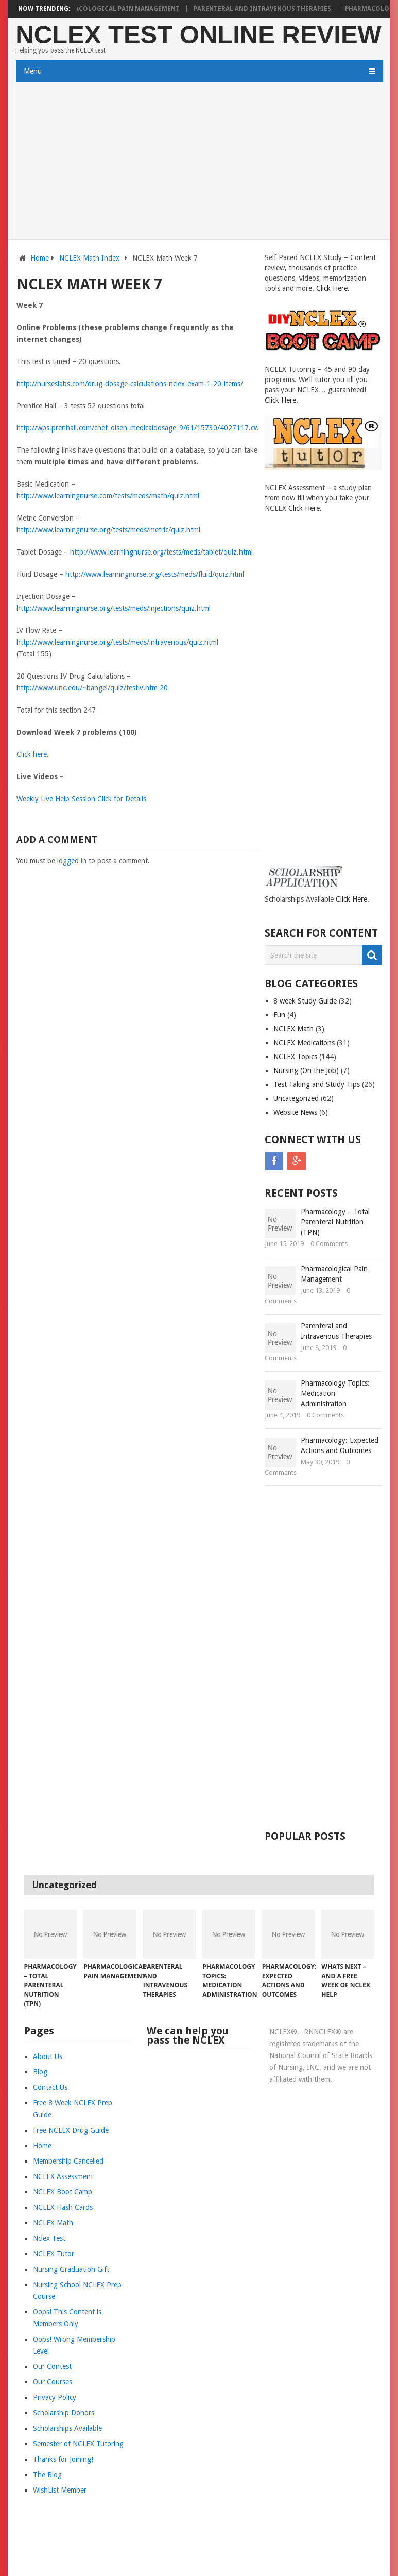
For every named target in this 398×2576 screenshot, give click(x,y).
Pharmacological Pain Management (123, 8)
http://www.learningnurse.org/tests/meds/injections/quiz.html (113, 608)
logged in (71, 861)
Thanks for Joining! (63, 2459)
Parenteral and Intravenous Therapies (270, 8)
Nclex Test (49, 2238)
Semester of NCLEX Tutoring (78, 2444)
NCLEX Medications (304, 1043)
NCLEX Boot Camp (62, 2192)
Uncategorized (296, 1098)
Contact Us (50, 2087)
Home (39, 258)
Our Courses (52, 2382)
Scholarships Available (67, 2428)
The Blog (47, 2474)
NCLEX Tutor (53, 2254)
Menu (33, 71)
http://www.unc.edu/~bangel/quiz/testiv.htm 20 (92, 688)
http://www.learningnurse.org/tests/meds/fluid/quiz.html (154, 574)
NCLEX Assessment (63, 2176)
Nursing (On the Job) (306, 1070)
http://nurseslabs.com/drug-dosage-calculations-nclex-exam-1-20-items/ (129, 383)
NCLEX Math (293, 1029)
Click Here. (333, 288)
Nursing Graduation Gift (71, 2269)
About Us (47, 2056)
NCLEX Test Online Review (198, 34)
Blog (40, 2072)
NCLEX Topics (295, 1056)
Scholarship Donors (63, 2413)
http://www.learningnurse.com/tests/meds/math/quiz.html (107, 496)
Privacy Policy (54, 2397)
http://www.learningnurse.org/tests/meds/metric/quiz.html (108, 530)
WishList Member (59, 2490)
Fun (279, 1015)
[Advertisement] (198, 162)
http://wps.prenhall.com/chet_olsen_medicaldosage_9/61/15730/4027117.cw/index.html (155, 428)
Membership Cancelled (68, 2161)
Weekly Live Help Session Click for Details (81, 798)
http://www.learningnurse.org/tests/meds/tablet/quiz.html (161, 552)
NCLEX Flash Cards (63, 2207)
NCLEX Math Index (89, 258)
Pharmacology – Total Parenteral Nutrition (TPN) (335, 1221)
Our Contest (52, 2366)
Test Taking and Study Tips (316, 1084)
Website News (295, 1112)
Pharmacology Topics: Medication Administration (335, 1393)
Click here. (32, 754)
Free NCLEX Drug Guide (71, 2130)
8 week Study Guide (305, 1001)
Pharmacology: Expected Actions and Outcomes (339, 1445)
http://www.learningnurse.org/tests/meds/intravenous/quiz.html (117, 642)
